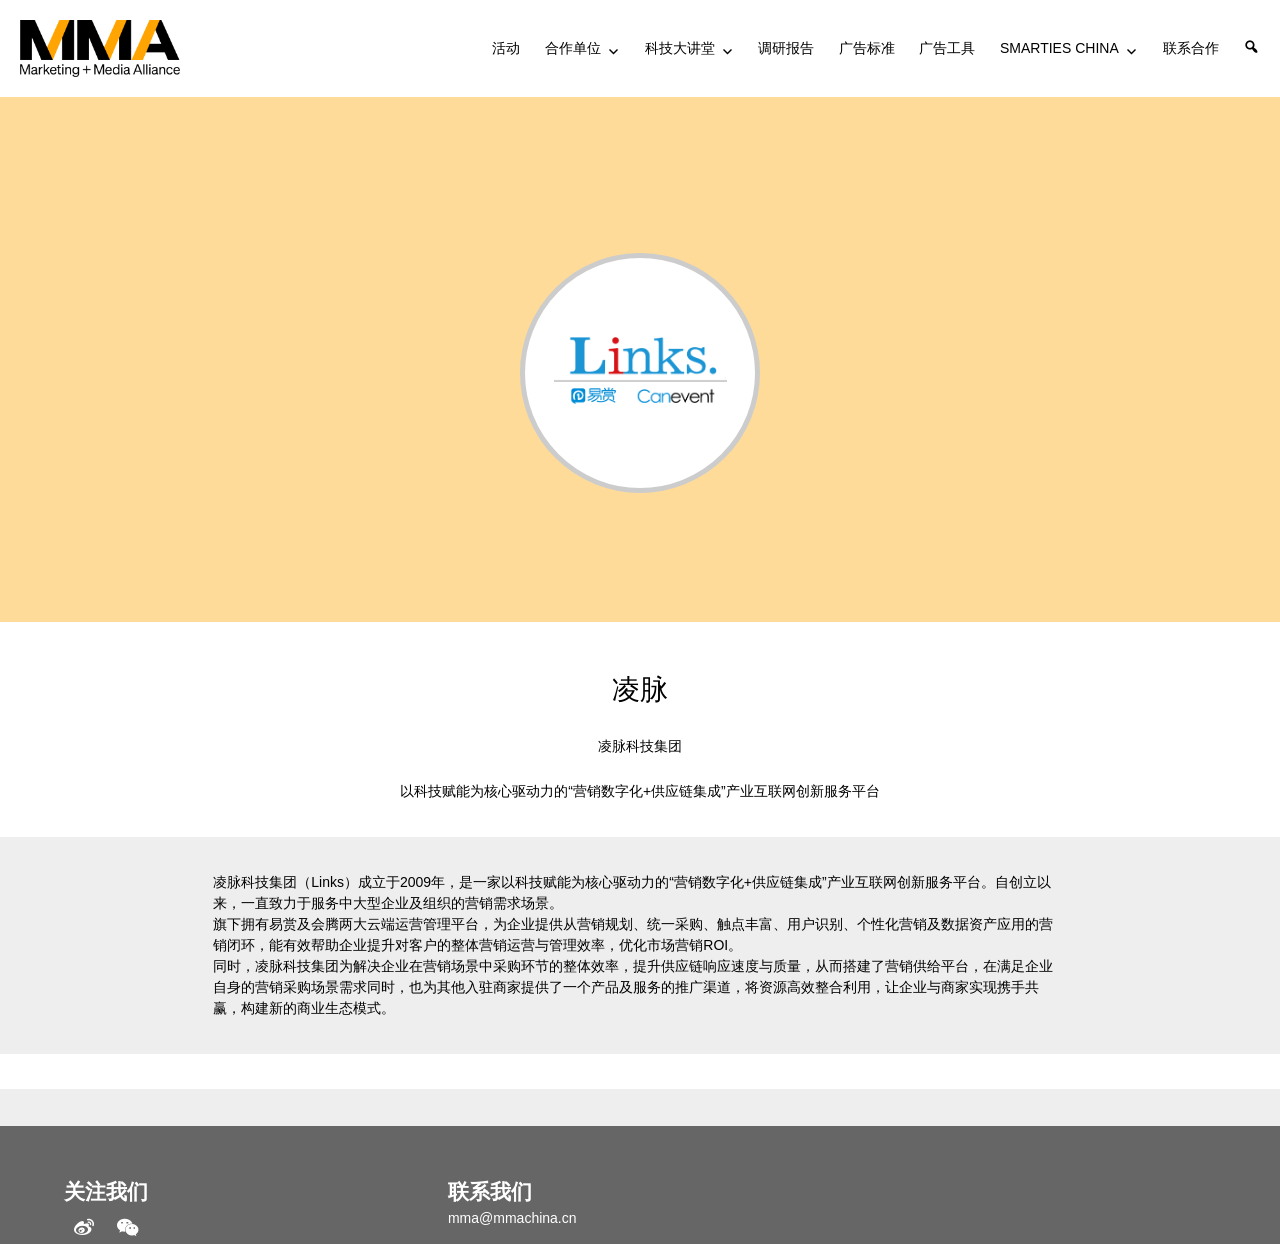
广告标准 (867, 48)
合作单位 (573, 48)
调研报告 (786, 48)
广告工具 (947, 48)
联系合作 (1191, 48)
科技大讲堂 (680, 48)
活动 (506, 48)
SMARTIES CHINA (1059, 48)
